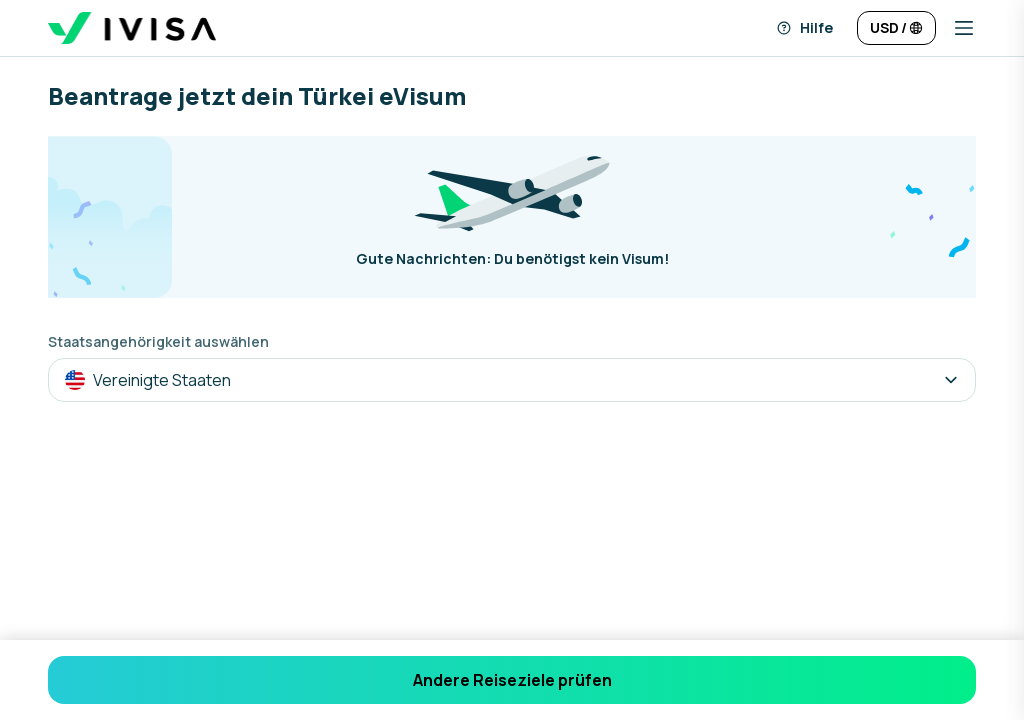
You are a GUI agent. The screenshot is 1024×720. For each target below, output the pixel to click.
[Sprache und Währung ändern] (896, 28)
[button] (956, 28)
